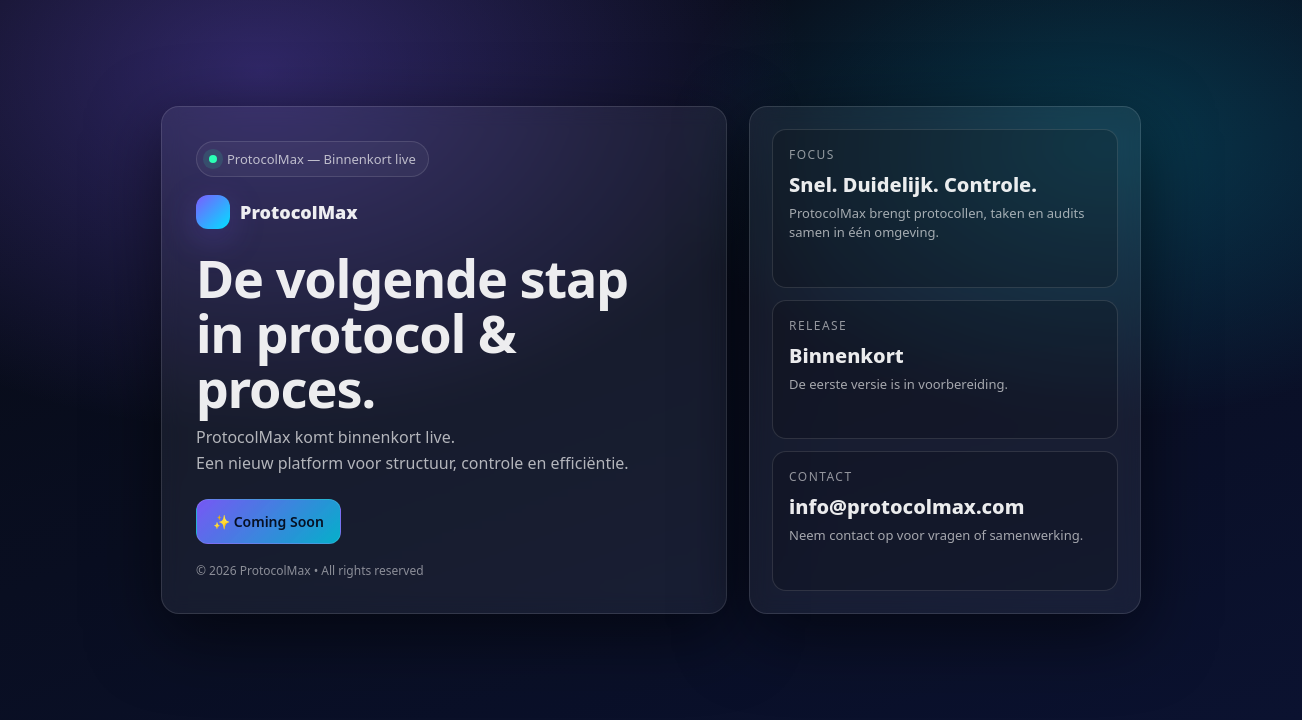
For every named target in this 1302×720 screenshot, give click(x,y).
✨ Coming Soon (268, 521)
